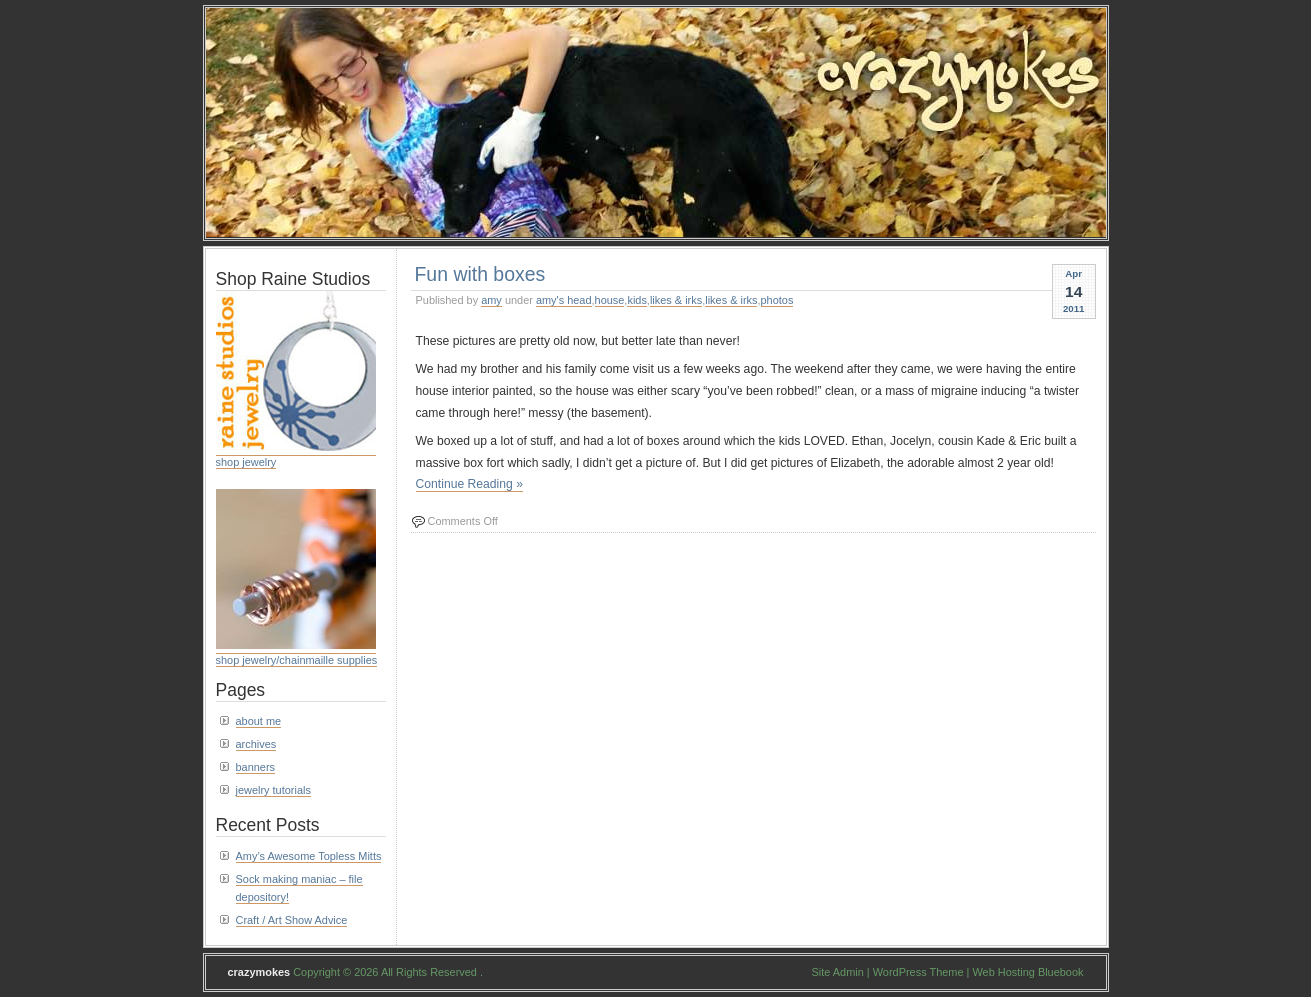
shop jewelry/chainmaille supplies (297, 660)
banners (256, 767)
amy (491, 300)
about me (259, 721)
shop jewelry (246, 462)
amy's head (564, 300)
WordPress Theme (918, 972)
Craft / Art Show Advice (292, 920)
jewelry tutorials (273, 790)
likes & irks (676, 300)
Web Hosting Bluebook (1027, 972)
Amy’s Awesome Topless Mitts (309, 856)
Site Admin (838, 972)
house (610, 300)
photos (777, 300)
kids (636, 300)
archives (256, 744)
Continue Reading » (469, 484)
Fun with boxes (480, 274)
